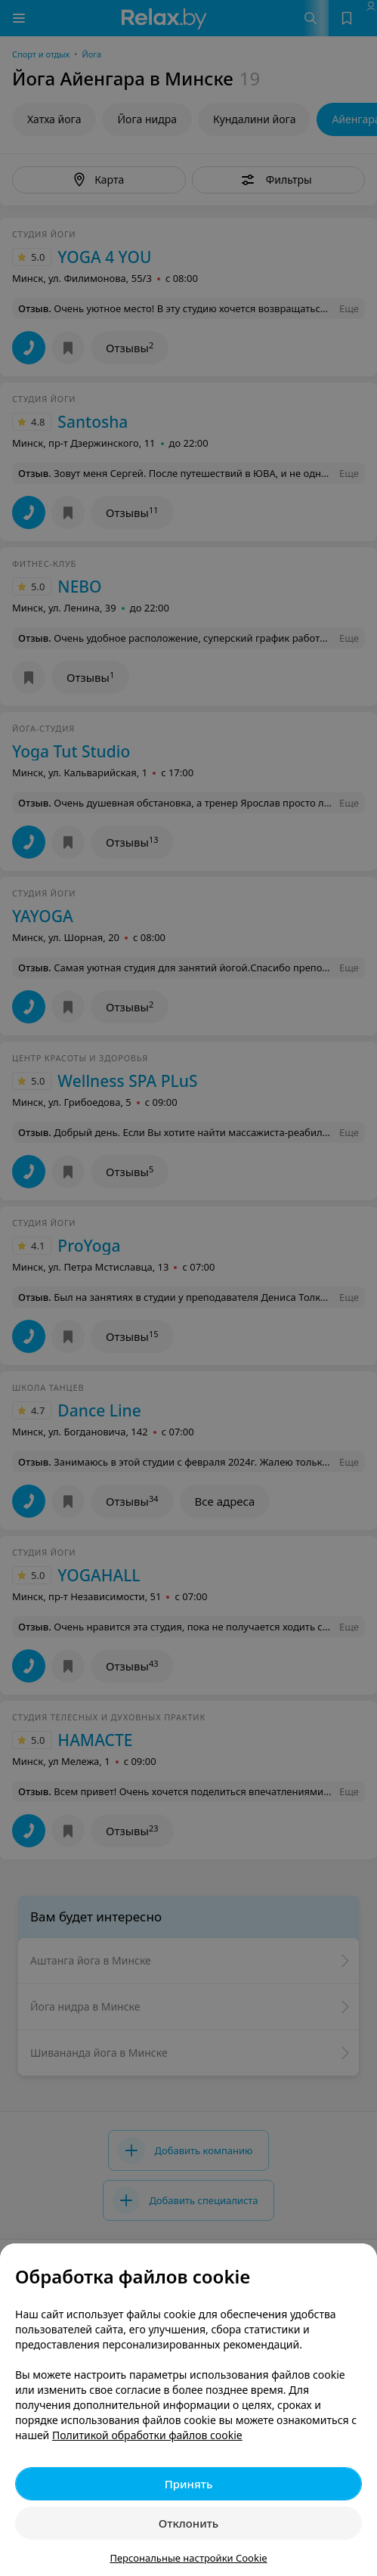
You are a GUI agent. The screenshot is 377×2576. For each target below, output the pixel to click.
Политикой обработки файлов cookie (147, 2435)
